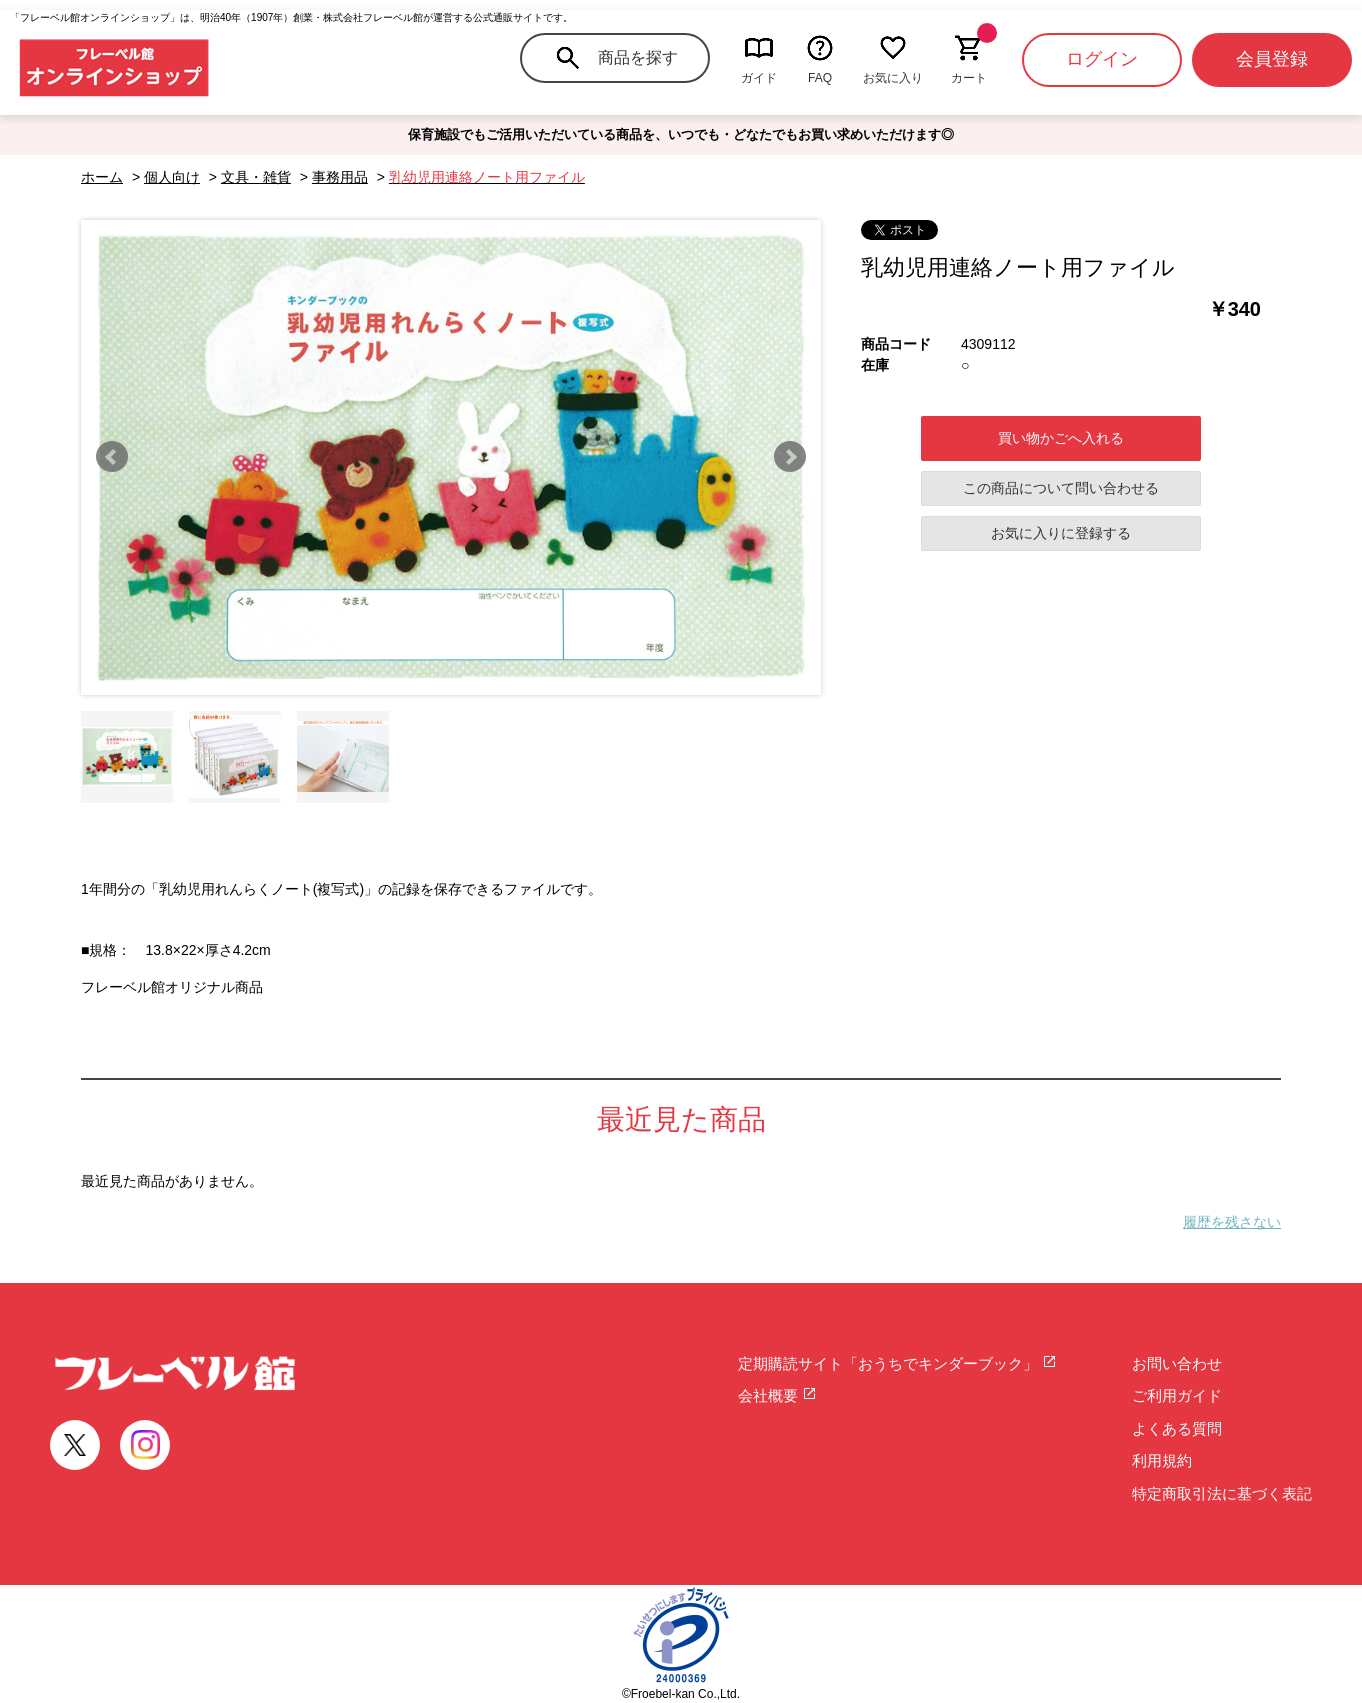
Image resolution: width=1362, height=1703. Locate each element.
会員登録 (1272, 59)
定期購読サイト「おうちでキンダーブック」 (897, 1363)
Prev (112, 457)
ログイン (1102, 59)
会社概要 (777, 1395)
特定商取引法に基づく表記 (1222, 1493)
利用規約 (1162, 1460)
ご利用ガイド (1177, 1395)
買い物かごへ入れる (1061, 438)
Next (790, 457)
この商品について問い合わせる (1061, 488)
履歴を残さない (1232, 1222)
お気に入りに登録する (1061, 533)
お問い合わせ (1177, 1363)
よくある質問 (1177, 1428)
